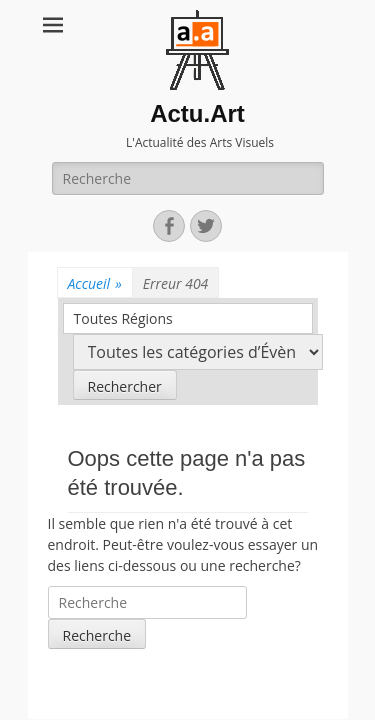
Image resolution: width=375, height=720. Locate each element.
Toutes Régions (123, 318)
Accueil (95, 283)
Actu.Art (197, 113)
